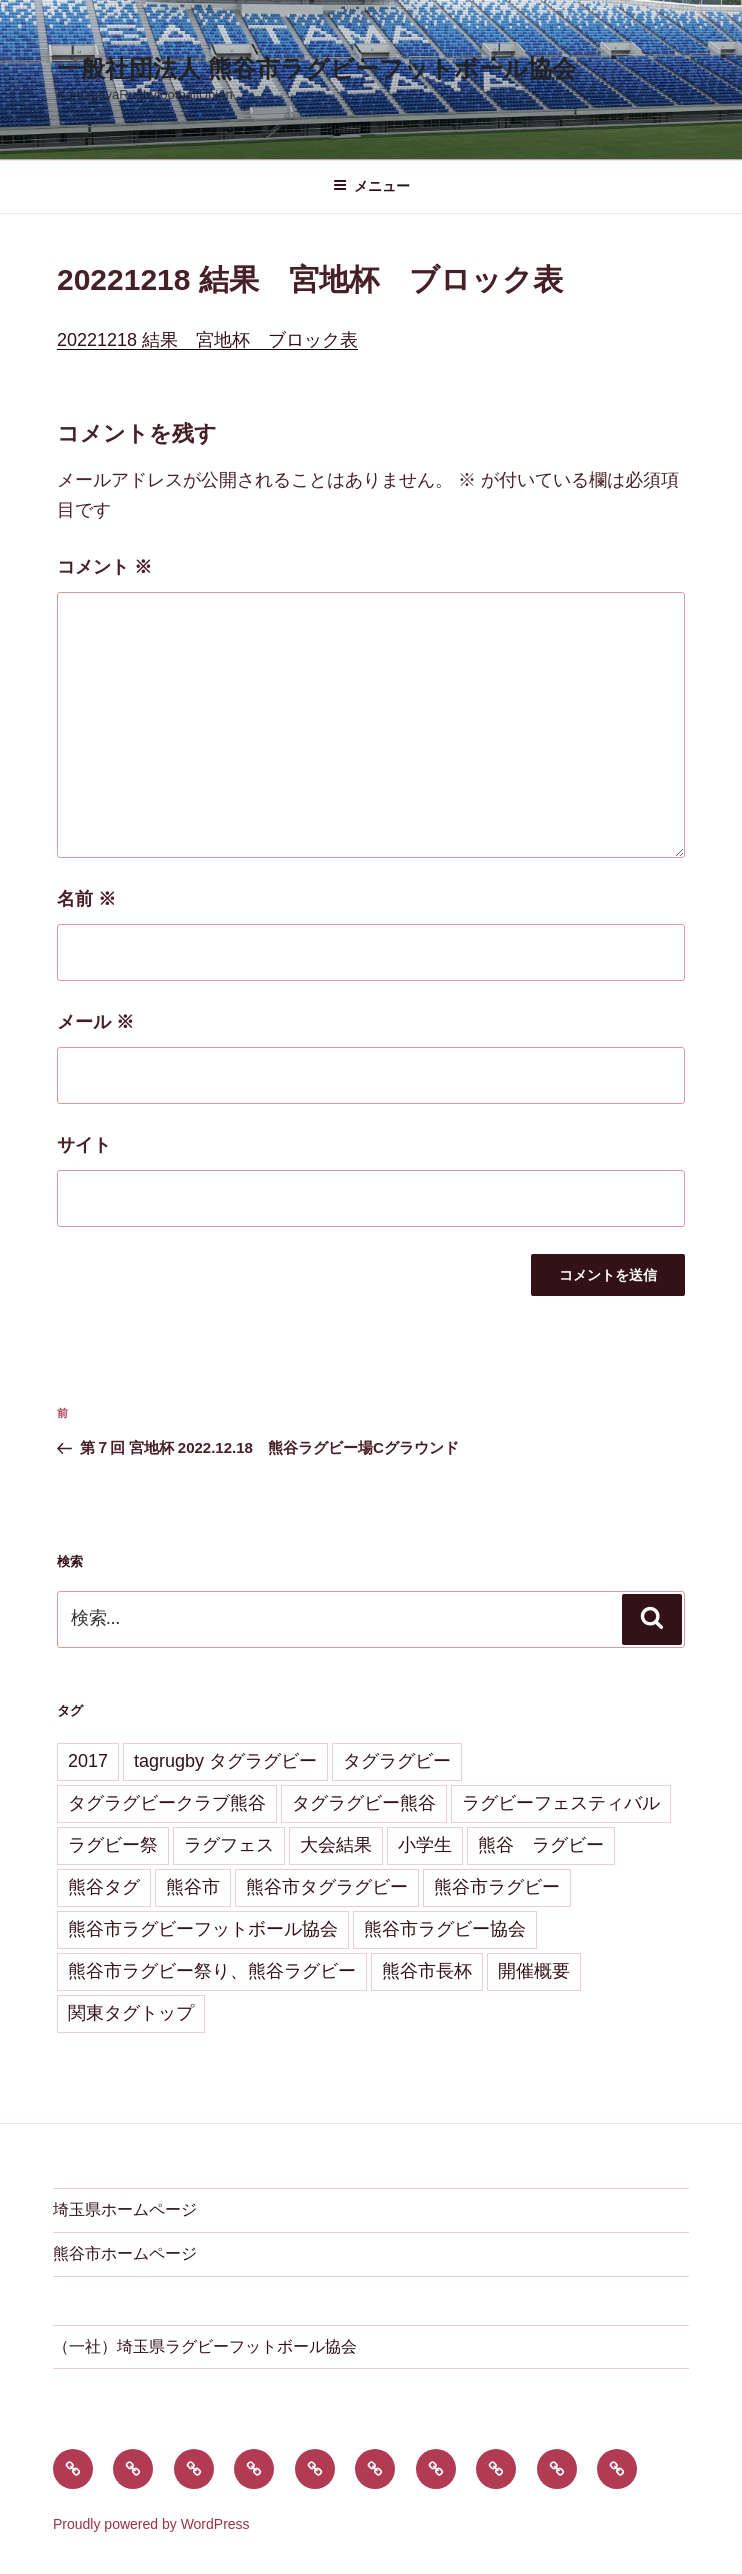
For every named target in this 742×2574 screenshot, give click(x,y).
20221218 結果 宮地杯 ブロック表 (207, 340)
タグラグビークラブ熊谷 (167, 1803)
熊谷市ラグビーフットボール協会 (203, 1929)
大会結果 (336, 1845)
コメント (104, 567)
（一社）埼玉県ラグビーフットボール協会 (205, 2346)
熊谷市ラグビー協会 (445, 1929)
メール (95, 1022)
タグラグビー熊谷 (364, 1803)
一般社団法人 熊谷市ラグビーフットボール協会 (316, 68)
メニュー (371, 186)
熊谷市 (193, 1887)
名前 (86, 899)
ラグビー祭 (113, 1845)
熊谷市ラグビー (497, 1887)
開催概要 (534, 1971)
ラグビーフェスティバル (561, 1803)
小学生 (425, 1845)
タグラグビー (397, 1761)
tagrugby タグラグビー (225, 1761)
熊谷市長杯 (427, 1971)
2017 (88, 1761)
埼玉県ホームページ (125, 2209)
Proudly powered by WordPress (151, 2524)
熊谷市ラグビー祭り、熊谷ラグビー (212, 1971)
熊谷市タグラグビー (327, 1887)
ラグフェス (229, 1845)
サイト (84, 1145)
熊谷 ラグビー (541, 1845)
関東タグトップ (131, 2013)
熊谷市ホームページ (125, 2253)
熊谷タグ (104, 1887)
